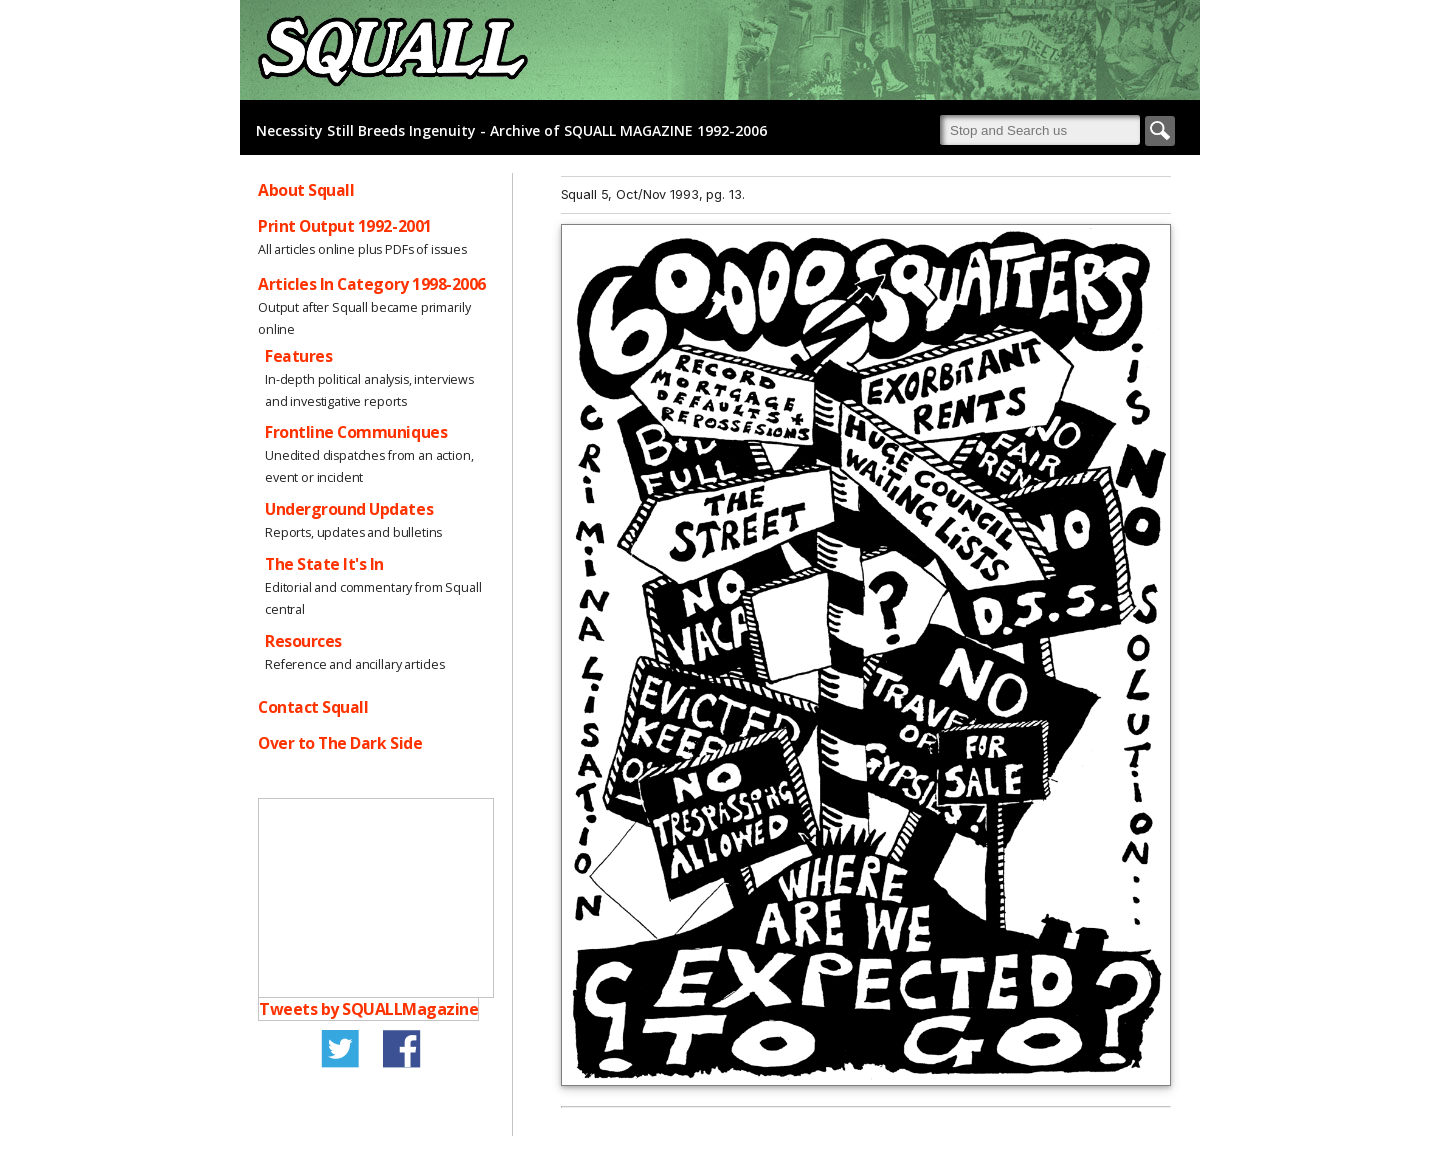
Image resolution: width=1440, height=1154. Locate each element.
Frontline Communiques (356, 432)
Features (298, 356)
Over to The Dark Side (340, 743)
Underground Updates (349, 509)
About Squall (306, 190)
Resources (303, 641)
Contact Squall (313, 707)
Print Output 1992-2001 (345, 226)
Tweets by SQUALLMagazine (368, 1009)
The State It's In (324, 564)
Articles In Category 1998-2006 (372, 284)
